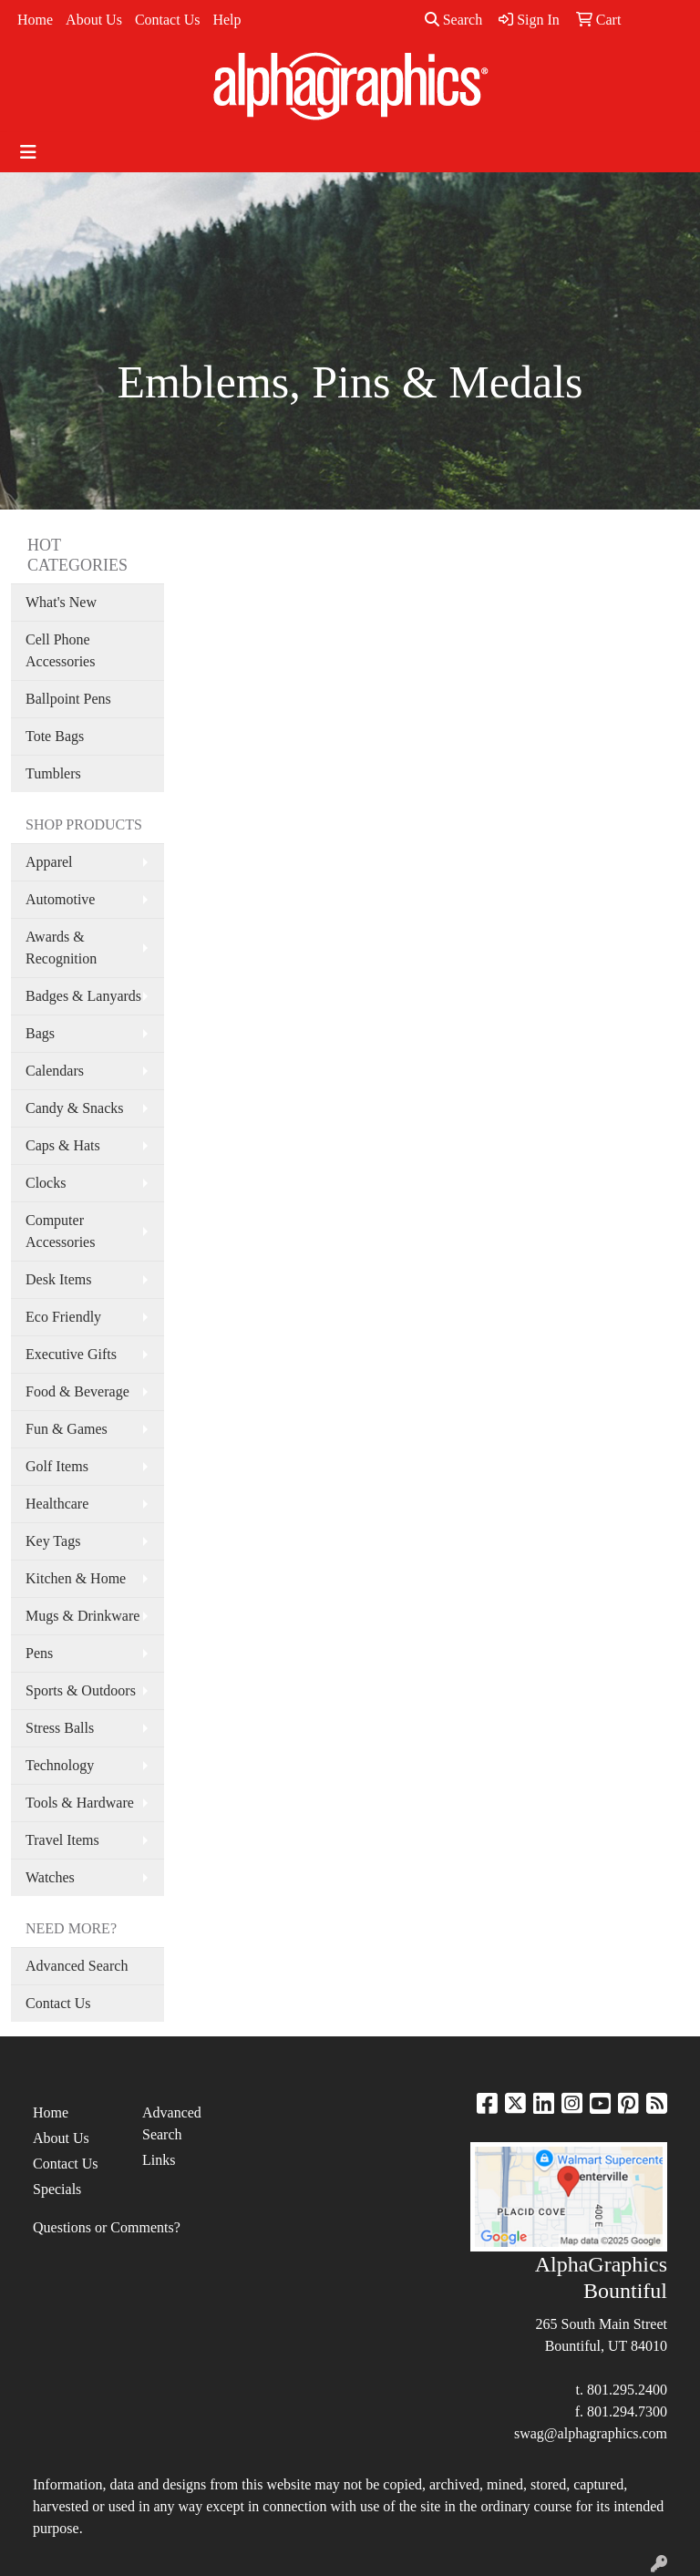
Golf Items (57, 1466)
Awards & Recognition (61, 947)
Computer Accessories (60, 1231)
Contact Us (168, 19)
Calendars (55, 1070)
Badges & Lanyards (83, 996)
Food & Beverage (77, 1391)
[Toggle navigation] (28, 152)
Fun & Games (67, 1429)
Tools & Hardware (80, 1802)
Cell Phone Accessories (60, 650)
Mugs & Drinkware (82, 1615)
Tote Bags (55, 736)
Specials (57, 2189)
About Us (94, 19)
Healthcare (57, 1503)
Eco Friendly (63, 1316)
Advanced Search (77, 1965)
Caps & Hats (63, 1145)
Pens (39, 1653)
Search (454, 19)
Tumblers (53, 773)
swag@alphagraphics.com (590, 2433)
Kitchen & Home (76, 1578)
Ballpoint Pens (68, 698)
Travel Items (62, 1840)
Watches (50, 1877)
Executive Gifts (71, 1354)
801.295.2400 (627, 2389)
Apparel (49, 862)
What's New (61, 602)
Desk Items (58, 1279)
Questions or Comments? (106, 2227)
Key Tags (53, 1541)
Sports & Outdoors (81, 1690)
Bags (40, 1033)
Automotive (60, 899)
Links (158, 2160)
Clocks (46, 1182)
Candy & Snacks (75, 1108)
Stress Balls (60, 1728)
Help (226, 19)
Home (35, 19)
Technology (60, 1765)
